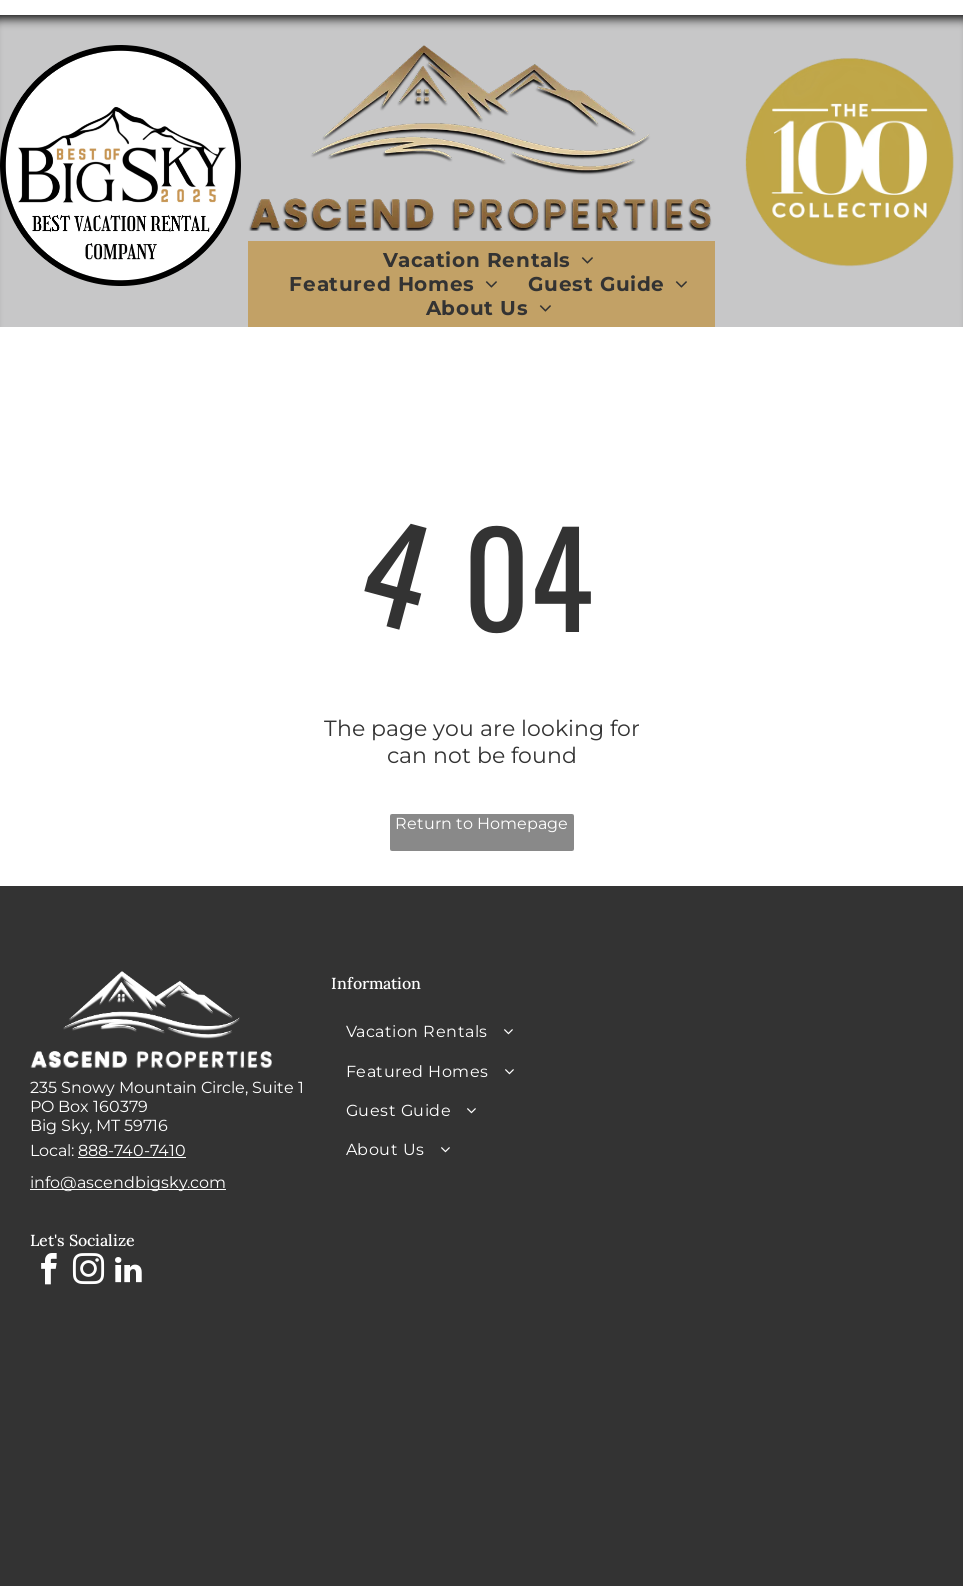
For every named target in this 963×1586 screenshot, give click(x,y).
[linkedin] (128, 1272)
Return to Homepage (481, 823)
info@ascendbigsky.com (128, 1182)
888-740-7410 (132, 1150)
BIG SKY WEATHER (782, 1046)
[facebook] (48, 1272)
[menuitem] (488, 260)
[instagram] (88, 1272)
